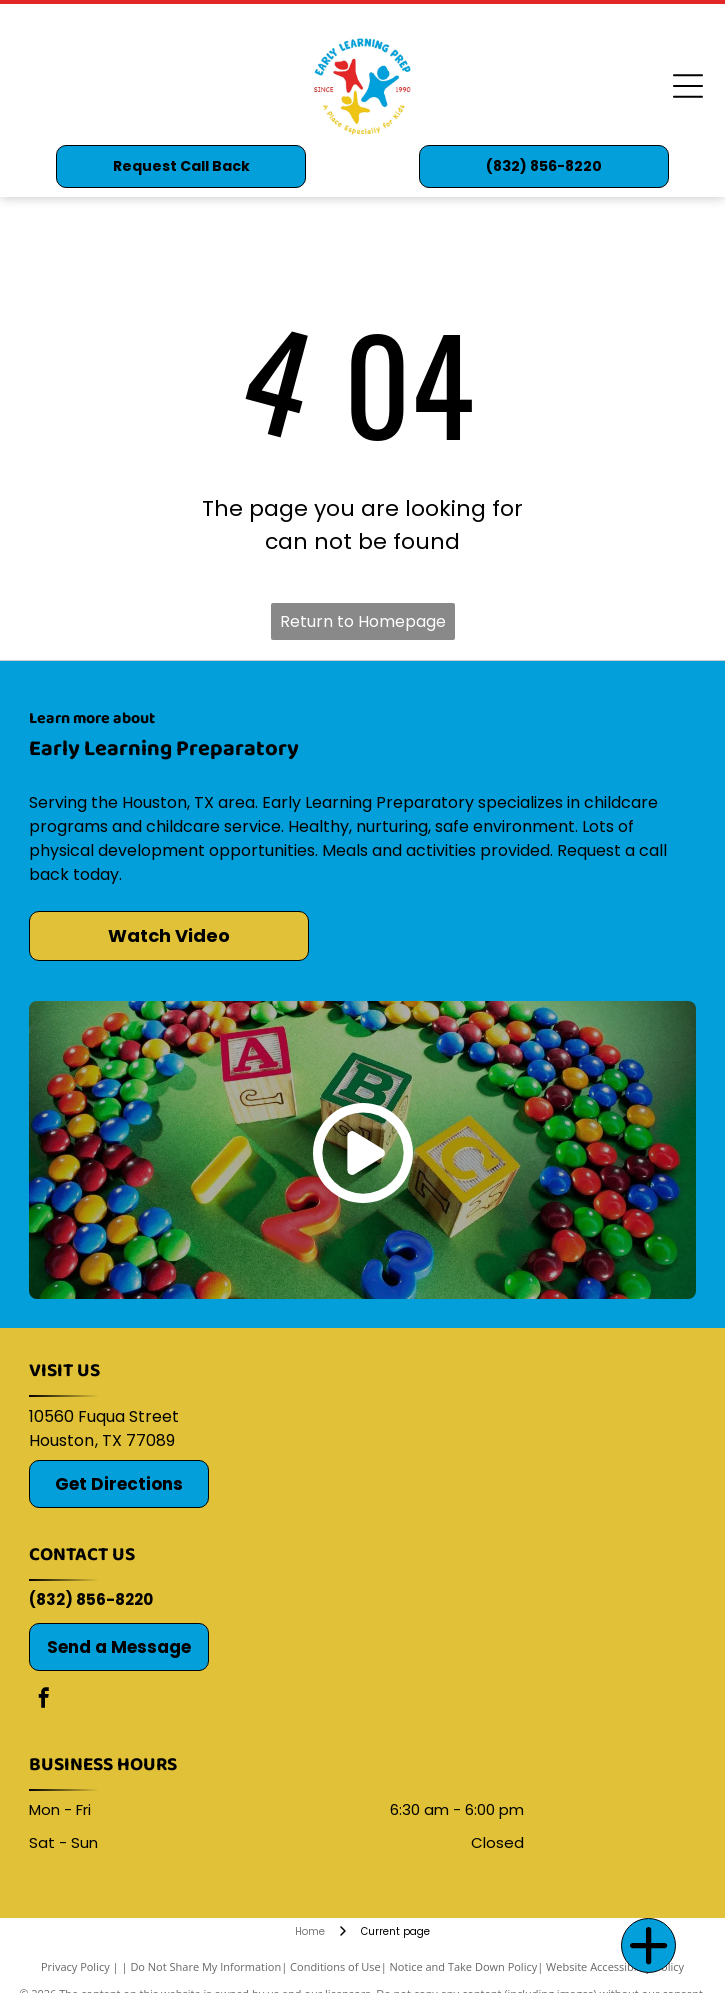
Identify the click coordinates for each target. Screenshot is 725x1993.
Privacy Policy (75, 1966)
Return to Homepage (363, 621)
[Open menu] (688, 86)
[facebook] (44, 1700)
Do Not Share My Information (205, 1966)
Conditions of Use (335, 1966)
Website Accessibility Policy (615, 1966)
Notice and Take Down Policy (464, 1966)
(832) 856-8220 (91, 1599)
